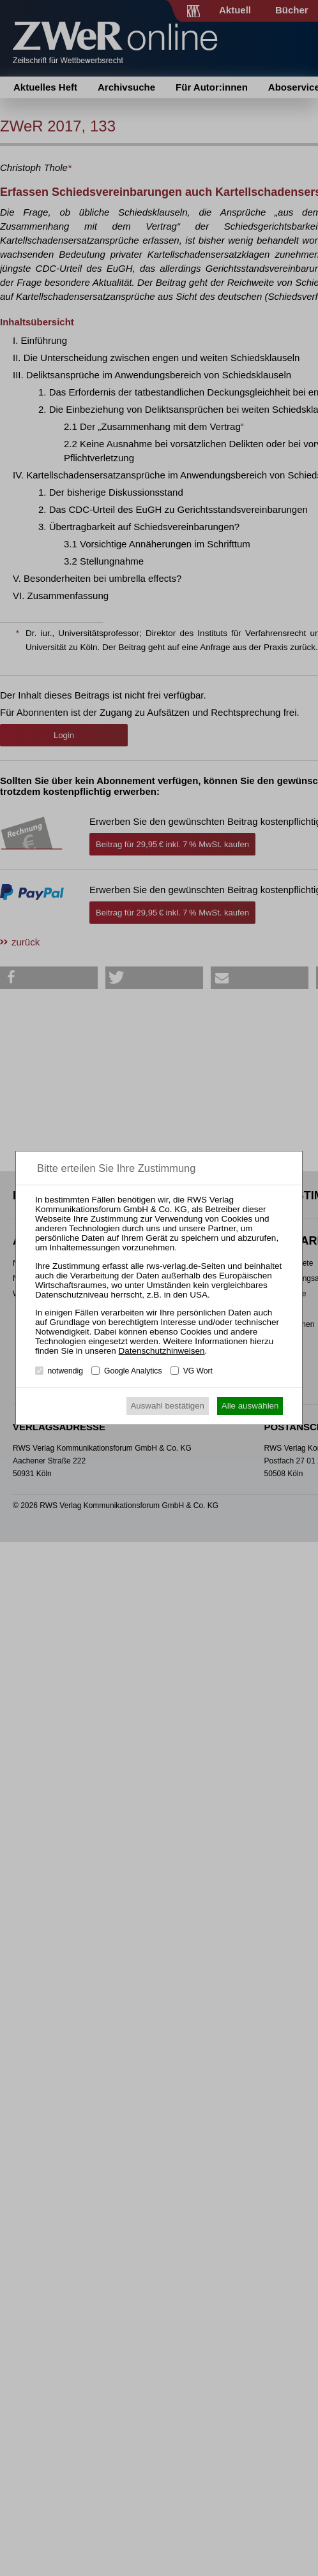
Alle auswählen (250, 1405)
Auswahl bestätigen (167, 1405)
